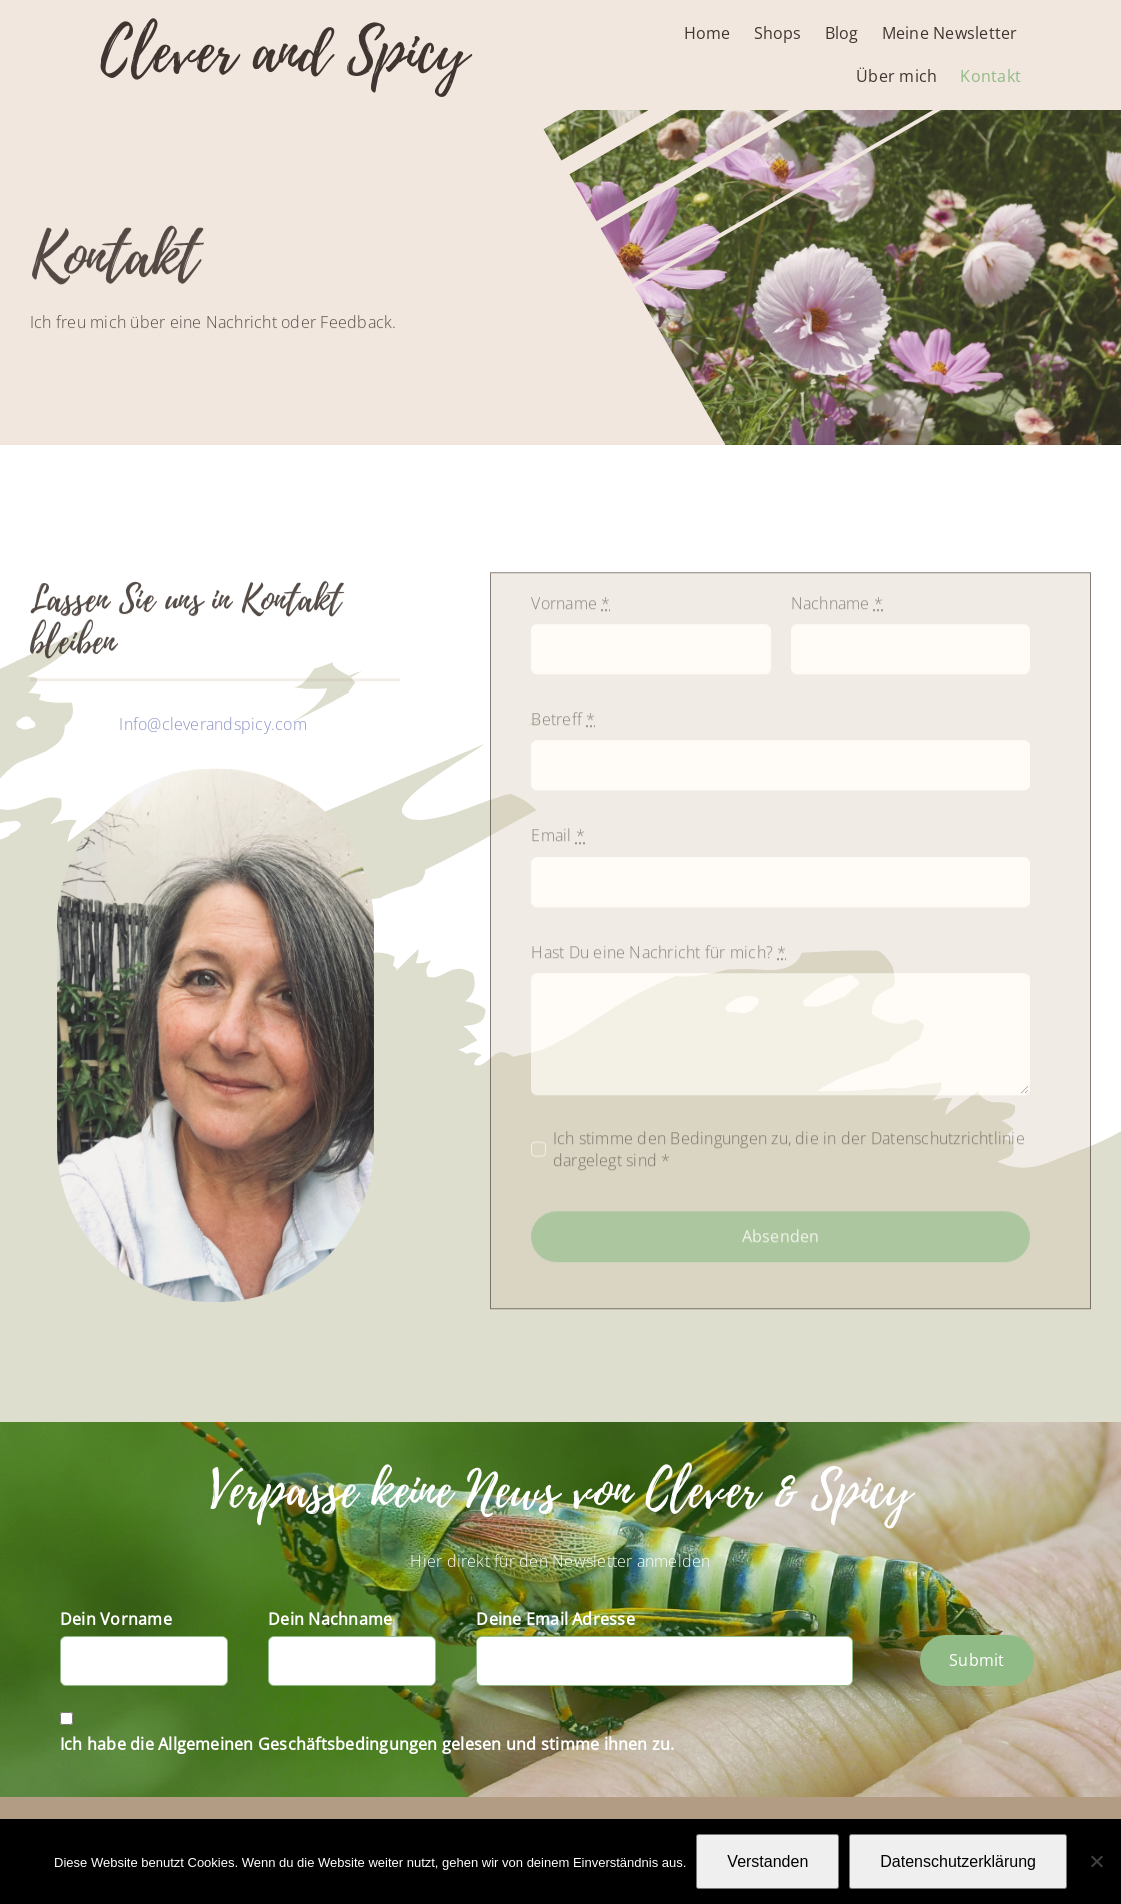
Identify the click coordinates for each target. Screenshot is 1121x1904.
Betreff (563, 727)
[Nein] (1096, 1861)
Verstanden (767, 1861)
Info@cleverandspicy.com (215, 728)
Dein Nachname (330, 1619)
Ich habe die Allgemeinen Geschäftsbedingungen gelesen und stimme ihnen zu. (367, 1744)
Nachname (837, 611)
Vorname (570, 611)
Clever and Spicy (284, 52)
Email (558, 843)
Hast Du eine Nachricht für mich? (658, 960)
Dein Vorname (116, 1619)
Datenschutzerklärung (958, 1861)
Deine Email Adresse (555, 1619)
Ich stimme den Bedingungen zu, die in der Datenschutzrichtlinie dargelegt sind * (789, 1157)
